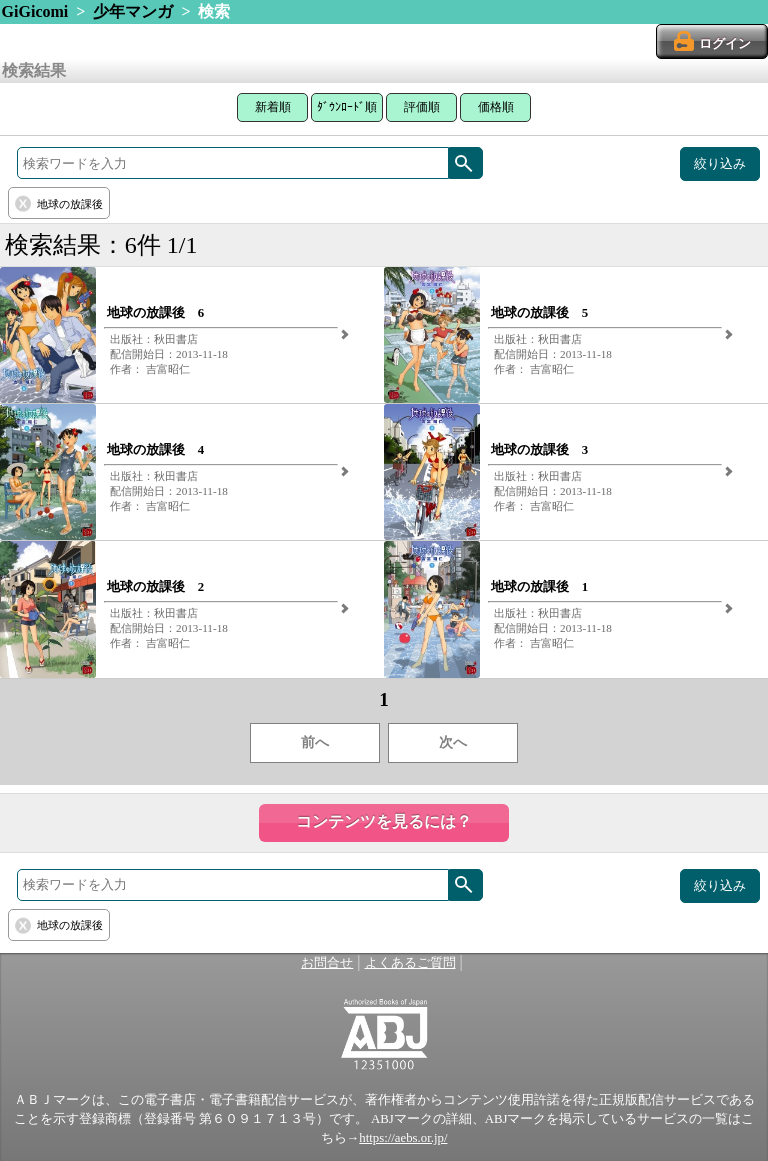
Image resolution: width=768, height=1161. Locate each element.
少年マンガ (133, 11)
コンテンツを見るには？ (384, 821)
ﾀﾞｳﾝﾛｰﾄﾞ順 (347, 107)
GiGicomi (35, 11)
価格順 (496, 107)
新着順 (273, 107)
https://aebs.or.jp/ (403, 1138)
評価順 (422, 107)
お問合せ (327, 963)
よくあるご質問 (410, 963)
